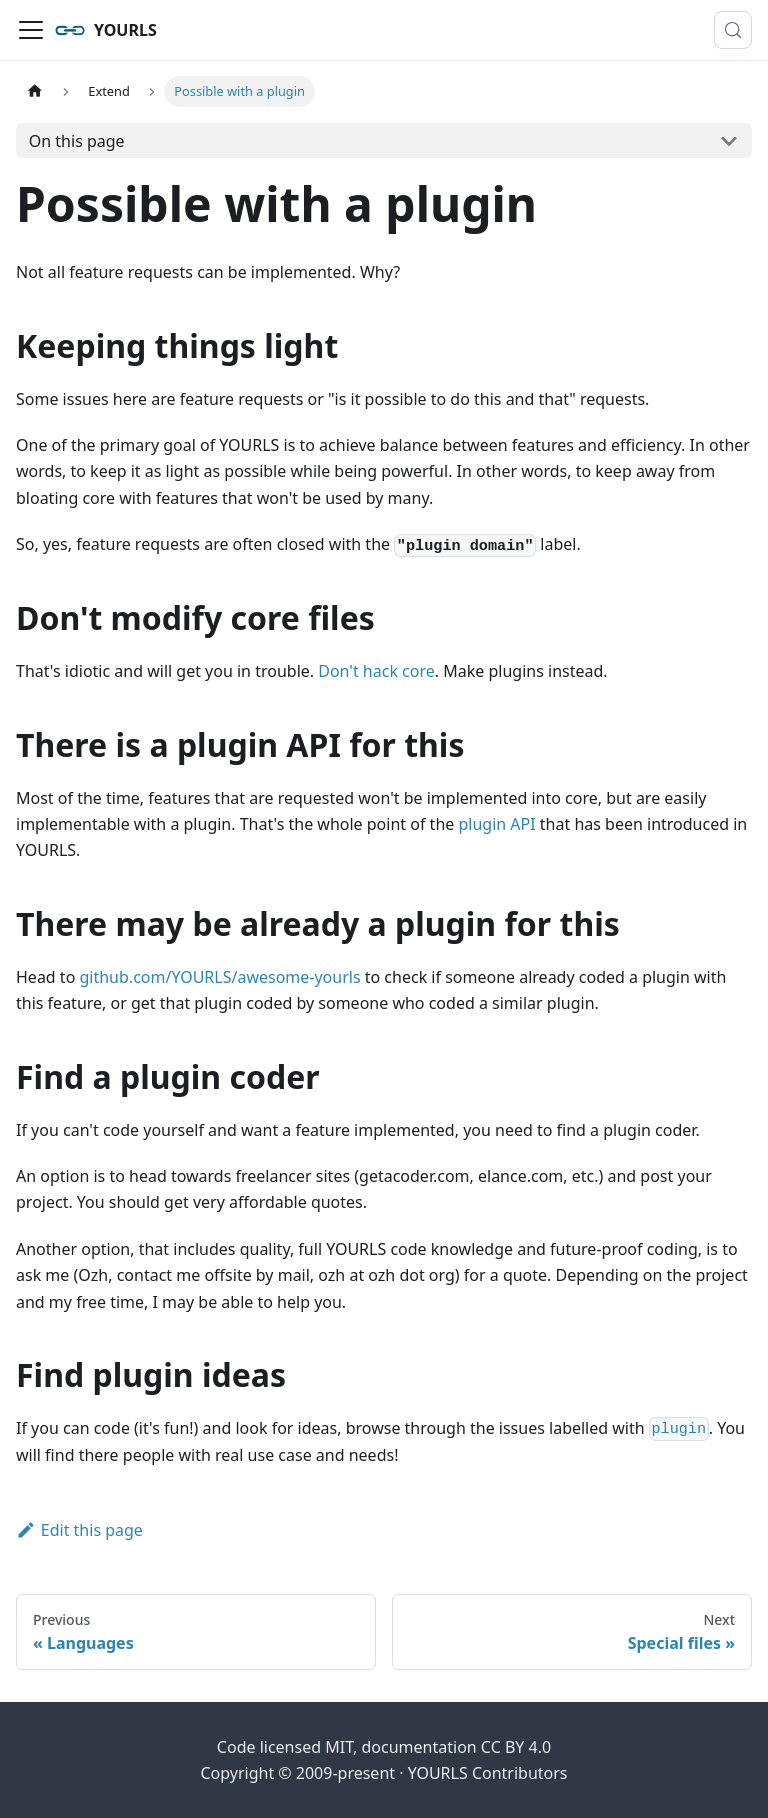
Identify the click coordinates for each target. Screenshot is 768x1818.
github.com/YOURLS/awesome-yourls (219, 977)
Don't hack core (376, 671)
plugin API (496, 824)
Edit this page (79, 1530)
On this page (77, 141)
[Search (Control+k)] (733, 30)
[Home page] (35, 91)
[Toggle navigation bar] (31, 30)
